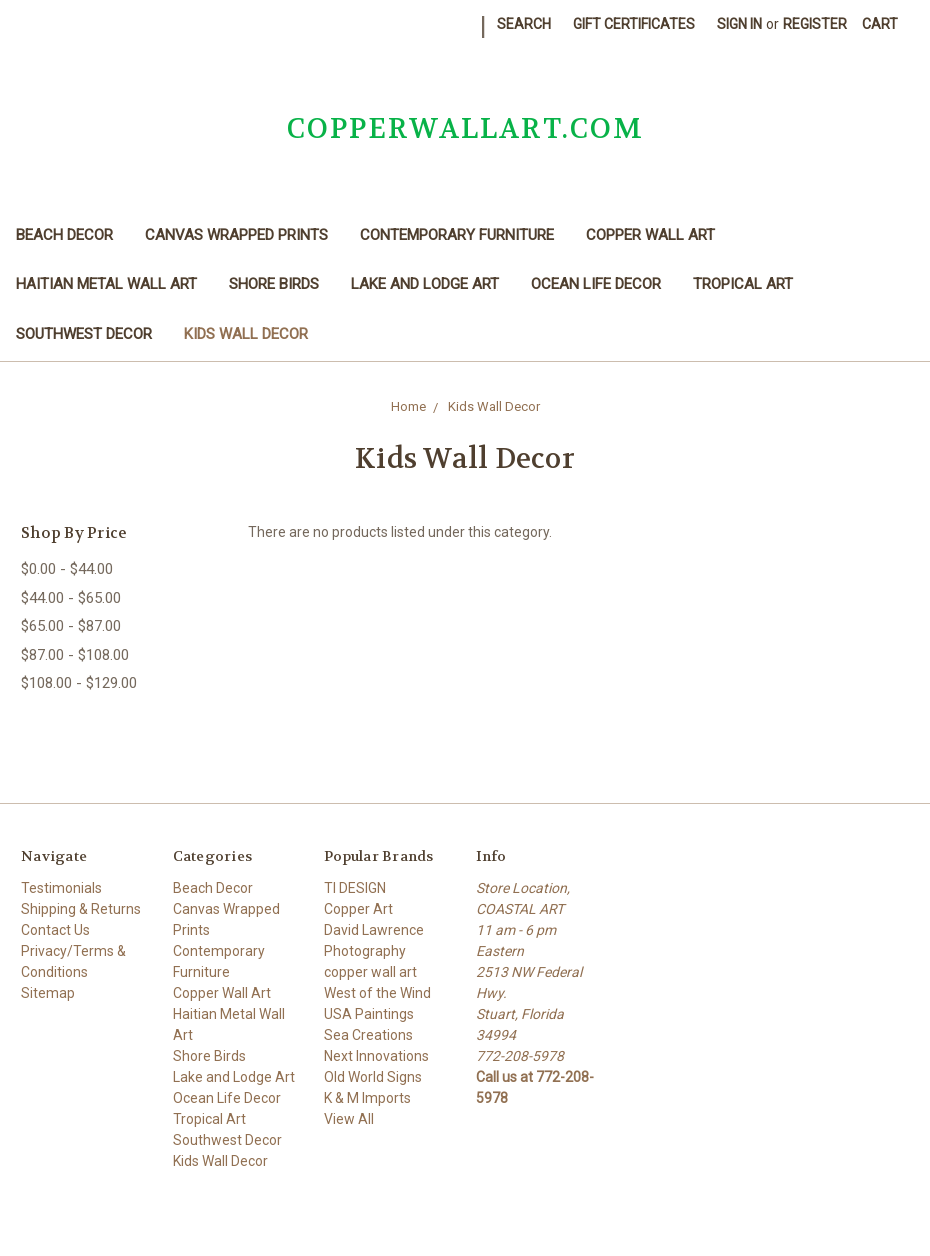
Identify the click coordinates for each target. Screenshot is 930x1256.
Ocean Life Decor (596, 284)
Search (524, 24)
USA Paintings (369, 1014)
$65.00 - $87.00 (71, 626)
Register (815, 24)
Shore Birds (274, 284)
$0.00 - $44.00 (67, 569)
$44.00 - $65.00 (71, 598)
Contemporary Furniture (457, 235)
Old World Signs (373, 1077)
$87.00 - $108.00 (75, 655)
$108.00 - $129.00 (79, 683)
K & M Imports (367, 1098)
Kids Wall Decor (246, 334)
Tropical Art (743, 284)
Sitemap (48, 993)
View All (349, 1119)
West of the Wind (377, 993)
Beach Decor (64, 235)
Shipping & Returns (81, 909)
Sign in (739, 24)
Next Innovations (376, 1056)
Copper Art (358, 909)
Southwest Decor (84, 334)
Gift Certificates (634, 24)
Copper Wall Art (650, 235)
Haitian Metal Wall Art (106, 284)
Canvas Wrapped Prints (236, 235)
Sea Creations (368, 1035)
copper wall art (370, 972)
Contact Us (55, 930)
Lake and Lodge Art (425, 284)
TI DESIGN (355, 888)
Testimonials (61, 888)
